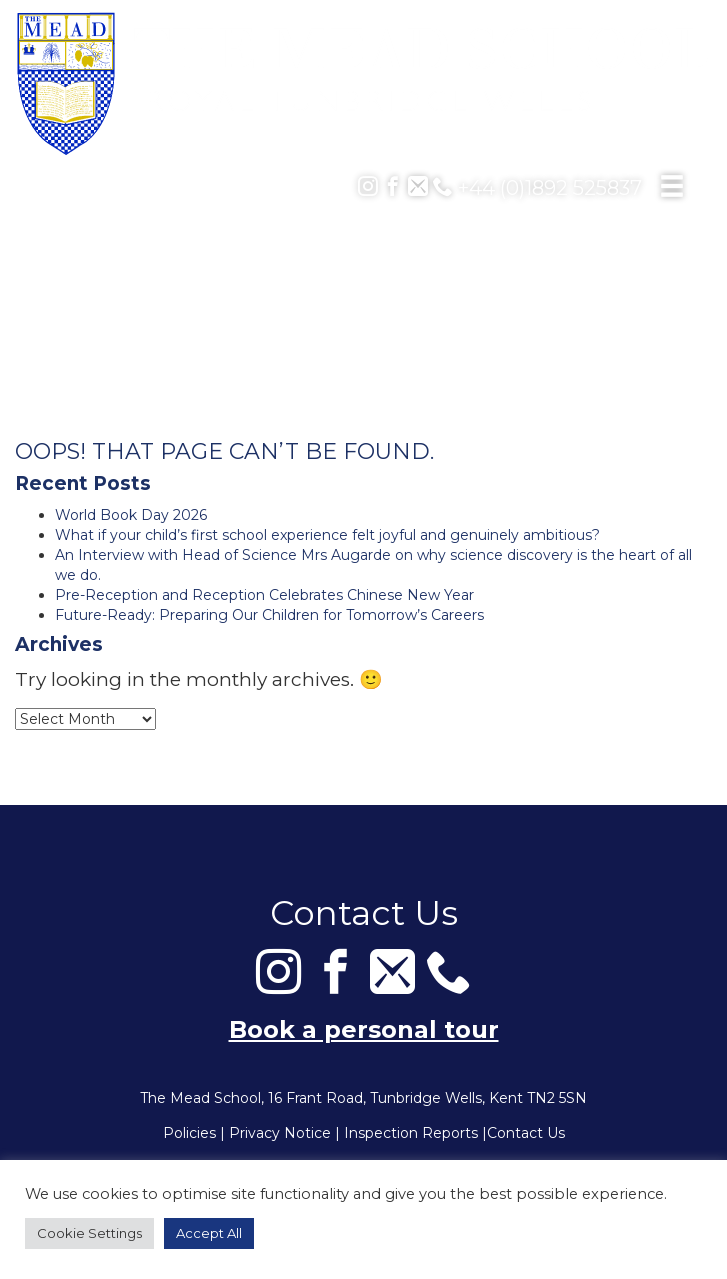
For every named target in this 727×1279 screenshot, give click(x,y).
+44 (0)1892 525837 (537, 188)
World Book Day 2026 (131, 515)
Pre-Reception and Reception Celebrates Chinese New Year (264, 595)
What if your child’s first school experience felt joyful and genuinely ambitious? (327, 535)
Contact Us (526, 1133)
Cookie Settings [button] (89, 1233)
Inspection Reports (411, 1133)
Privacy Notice (280, 1133)
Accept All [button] (209, 1233)
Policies (189, 1133)
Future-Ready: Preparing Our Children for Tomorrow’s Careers (269, 615)
